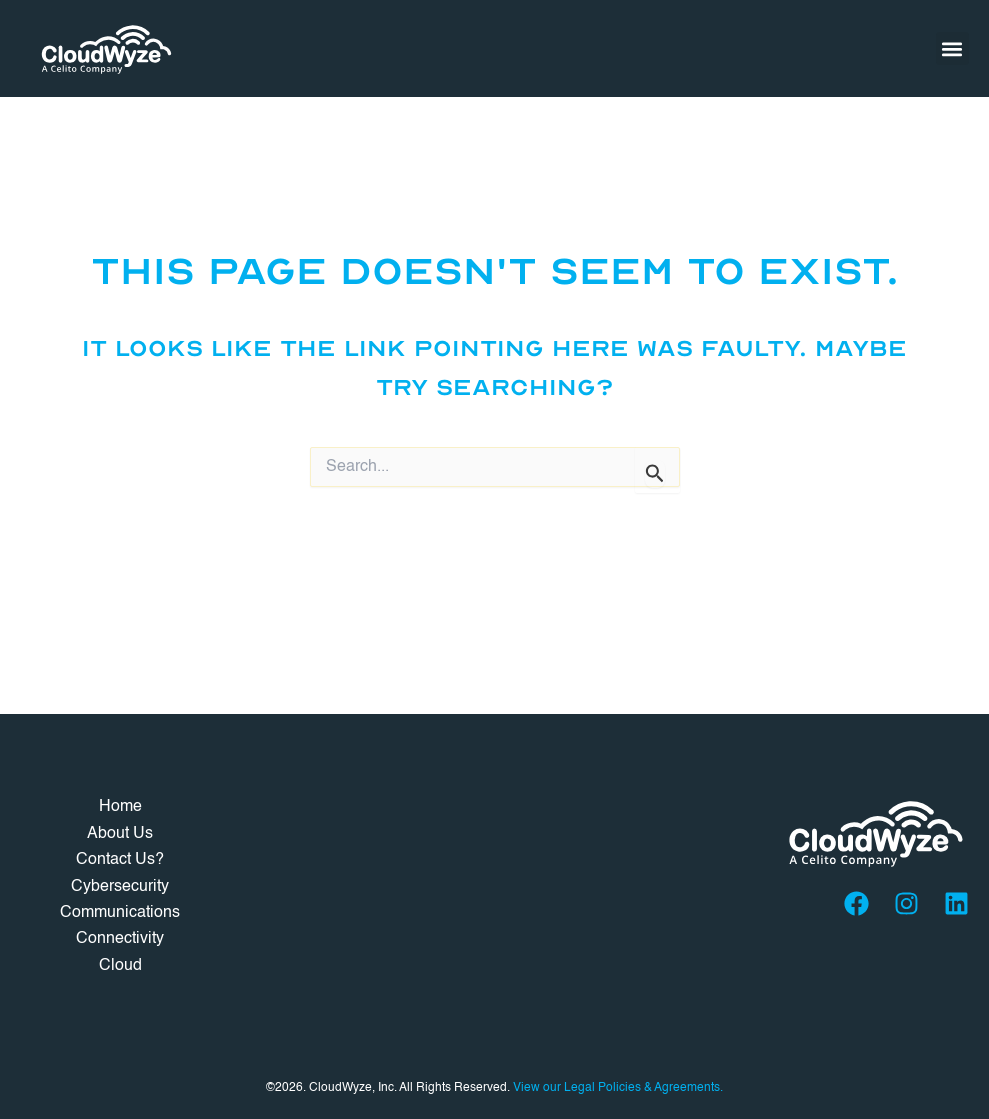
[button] (952, 48)
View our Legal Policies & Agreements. (618, 1088)
